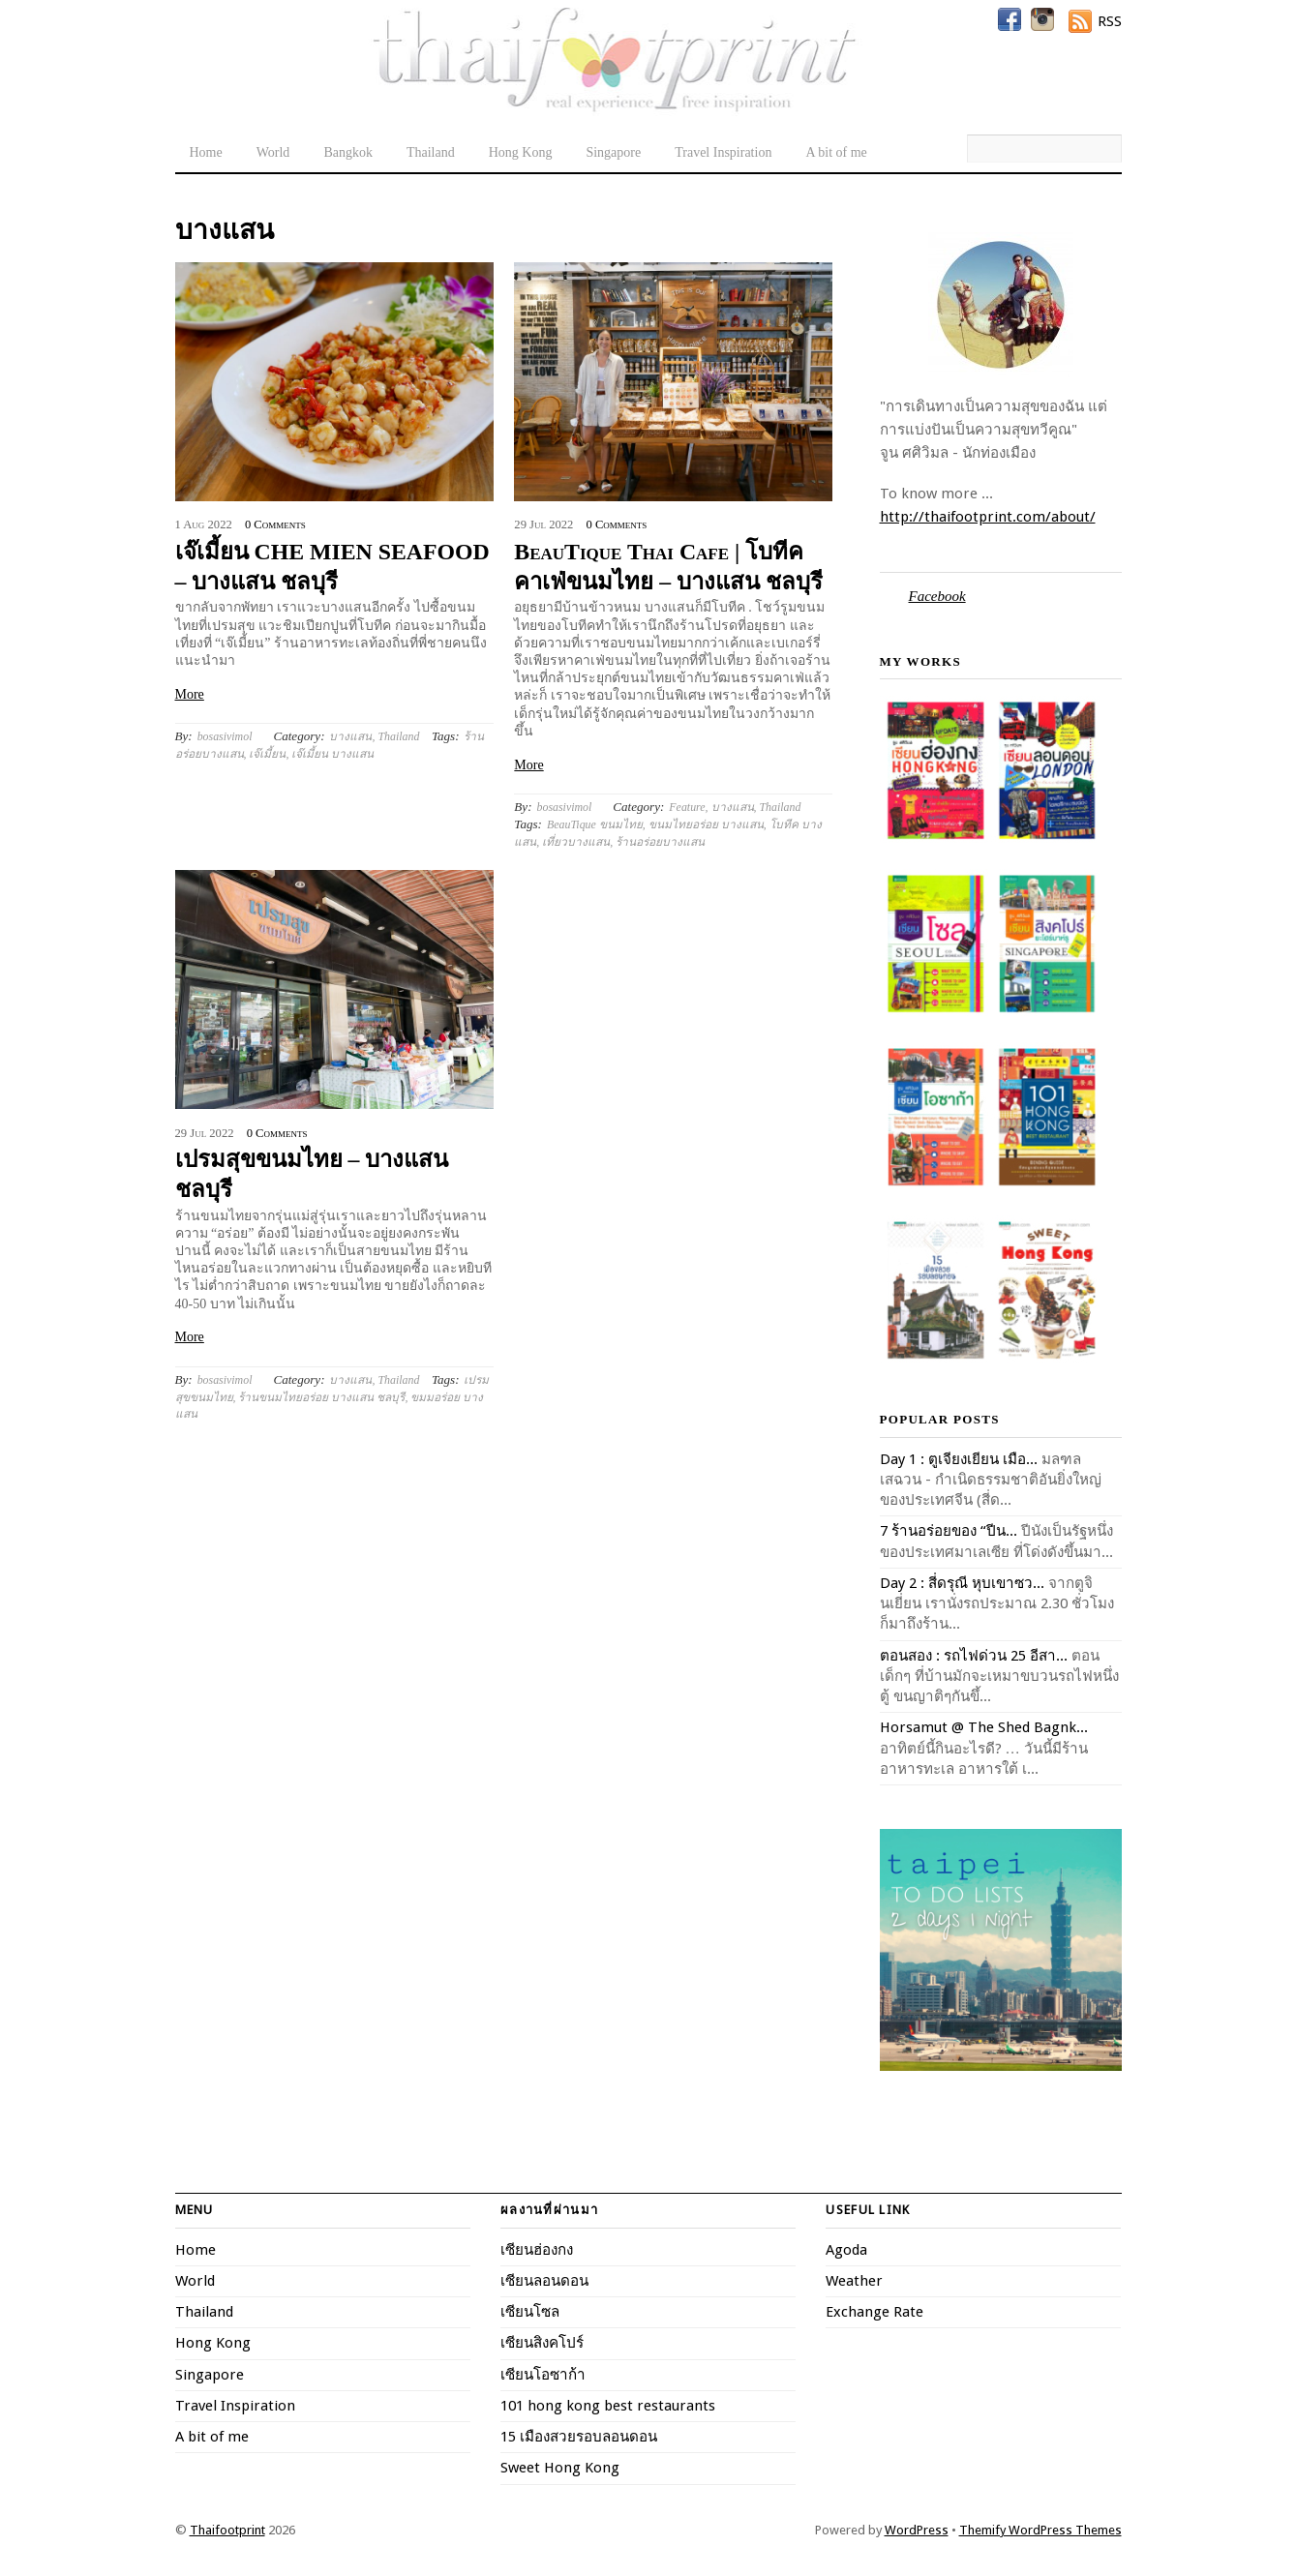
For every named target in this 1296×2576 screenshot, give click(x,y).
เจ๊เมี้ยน (267, 754)
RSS (1110, 21)
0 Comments (275, 524)
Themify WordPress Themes (1040, 2530)
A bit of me (835, 152)
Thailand (431, 152)
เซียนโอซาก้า (543, 2374)
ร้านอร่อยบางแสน (660, 842)
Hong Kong (521, 152)
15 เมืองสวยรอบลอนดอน (578, 2436)
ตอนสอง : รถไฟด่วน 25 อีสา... (974, 1655)
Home (206, 152)
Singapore (613, 152)
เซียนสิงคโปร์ (542, 2342)
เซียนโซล (529, 2312)
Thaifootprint (227, 2530)
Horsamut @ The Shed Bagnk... (984, 1727)
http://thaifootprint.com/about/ (988, 516)
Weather (854, 2281)
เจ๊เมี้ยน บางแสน (332, 754)
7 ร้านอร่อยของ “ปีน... (948, 1531)
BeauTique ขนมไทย (595, 824)
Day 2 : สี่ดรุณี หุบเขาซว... (962, 1583)
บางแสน (350, 736)
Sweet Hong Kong (559, 2467)
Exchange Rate (874, 2312)
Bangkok (348, 152)
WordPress (917, 2530)
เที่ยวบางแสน (576, 842)
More (189, 694)
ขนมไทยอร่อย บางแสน (706, 824)
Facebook (937, 596)
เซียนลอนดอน (544, 2281)
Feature (687, 807)
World (273, 152)
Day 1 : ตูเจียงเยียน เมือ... (959, 1459)
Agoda (846, 2250)
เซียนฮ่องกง (536, 2250)
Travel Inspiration (723, 152)
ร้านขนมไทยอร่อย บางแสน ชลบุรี (321, 1397)
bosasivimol (225, 736)
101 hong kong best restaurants (607, 2405)
